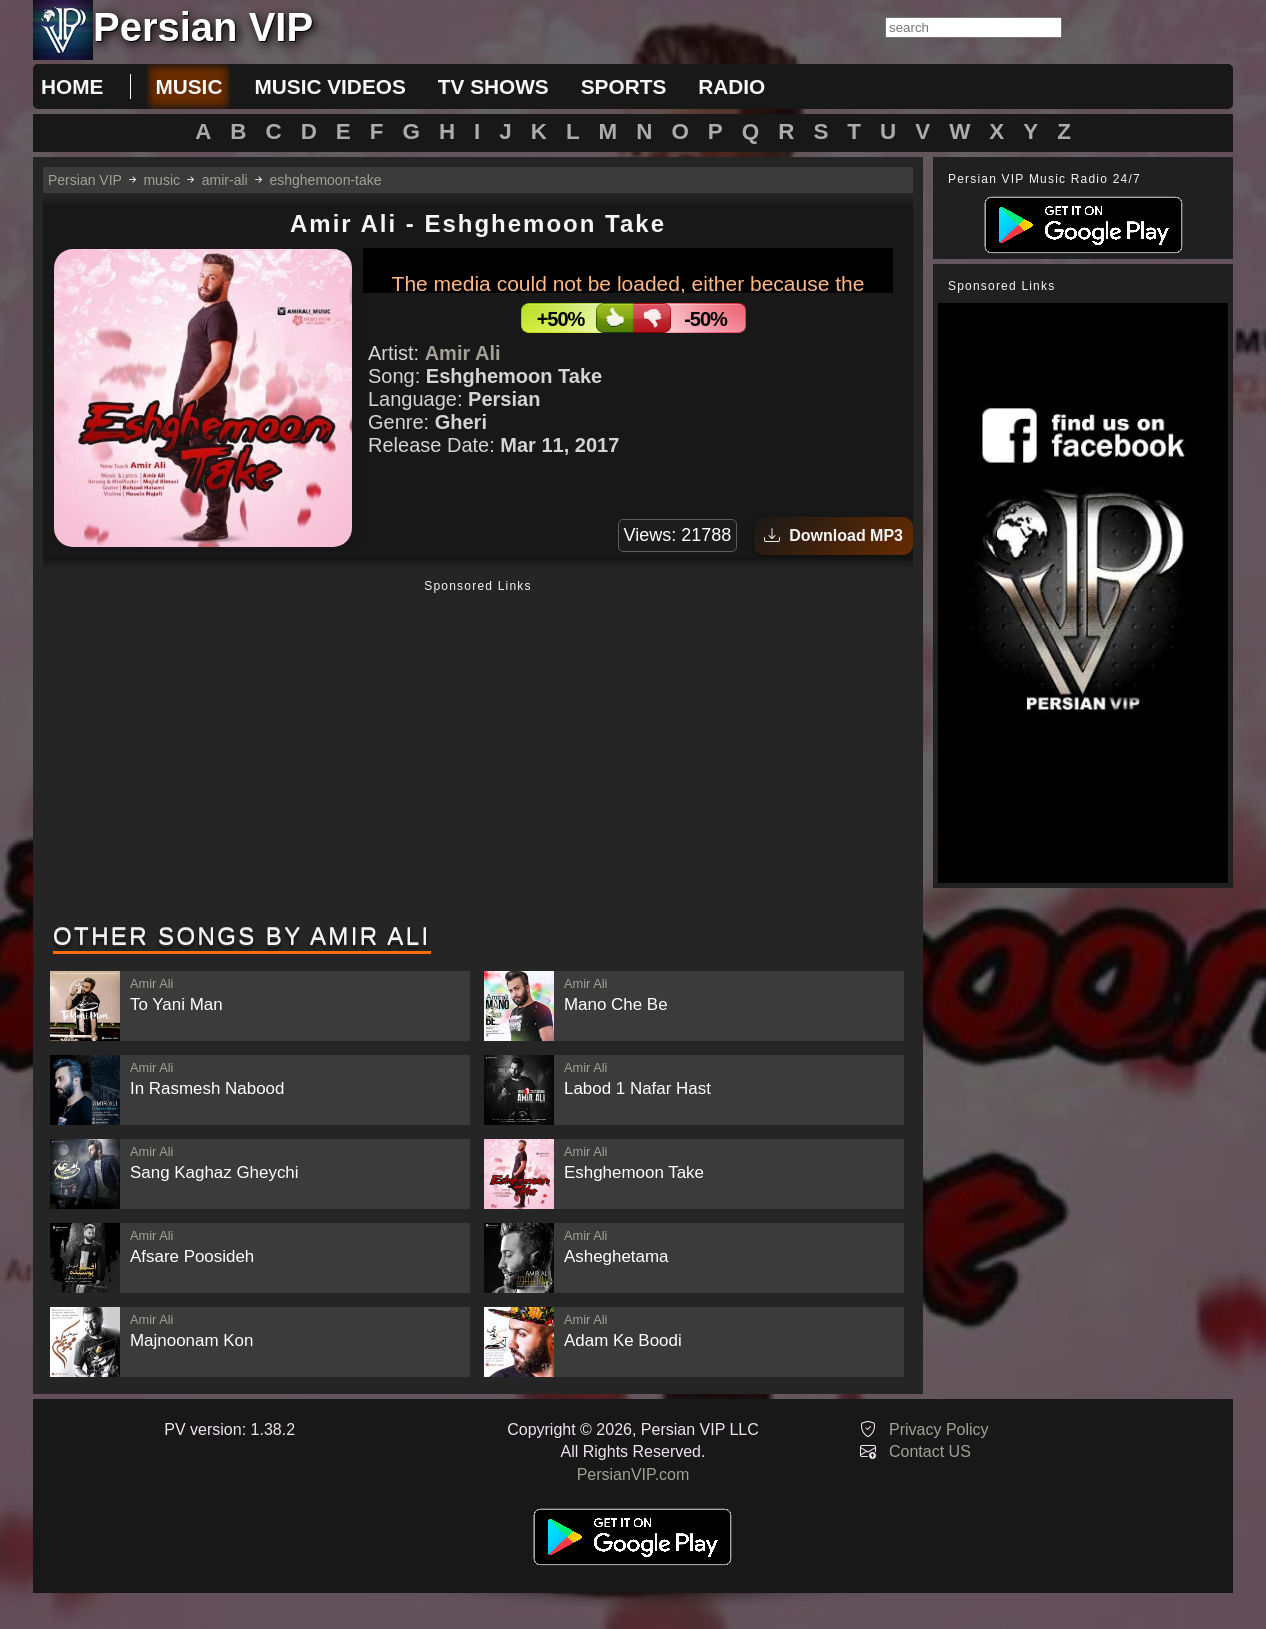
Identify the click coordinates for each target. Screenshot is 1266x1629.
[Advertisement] (478, 753)
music (188, 86)
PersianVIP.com (633, 1474)
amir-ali (225, 180)
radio (731, 86)
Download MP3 (833, 535)
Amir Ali (463, 353)
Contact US (930, 1451)
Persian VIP (85, 180)
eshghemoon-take (325, 180)
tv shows (493, 86)
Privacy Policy (939, 1429)
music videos (329, 86)
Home (72, 86)
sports (624, 86)
